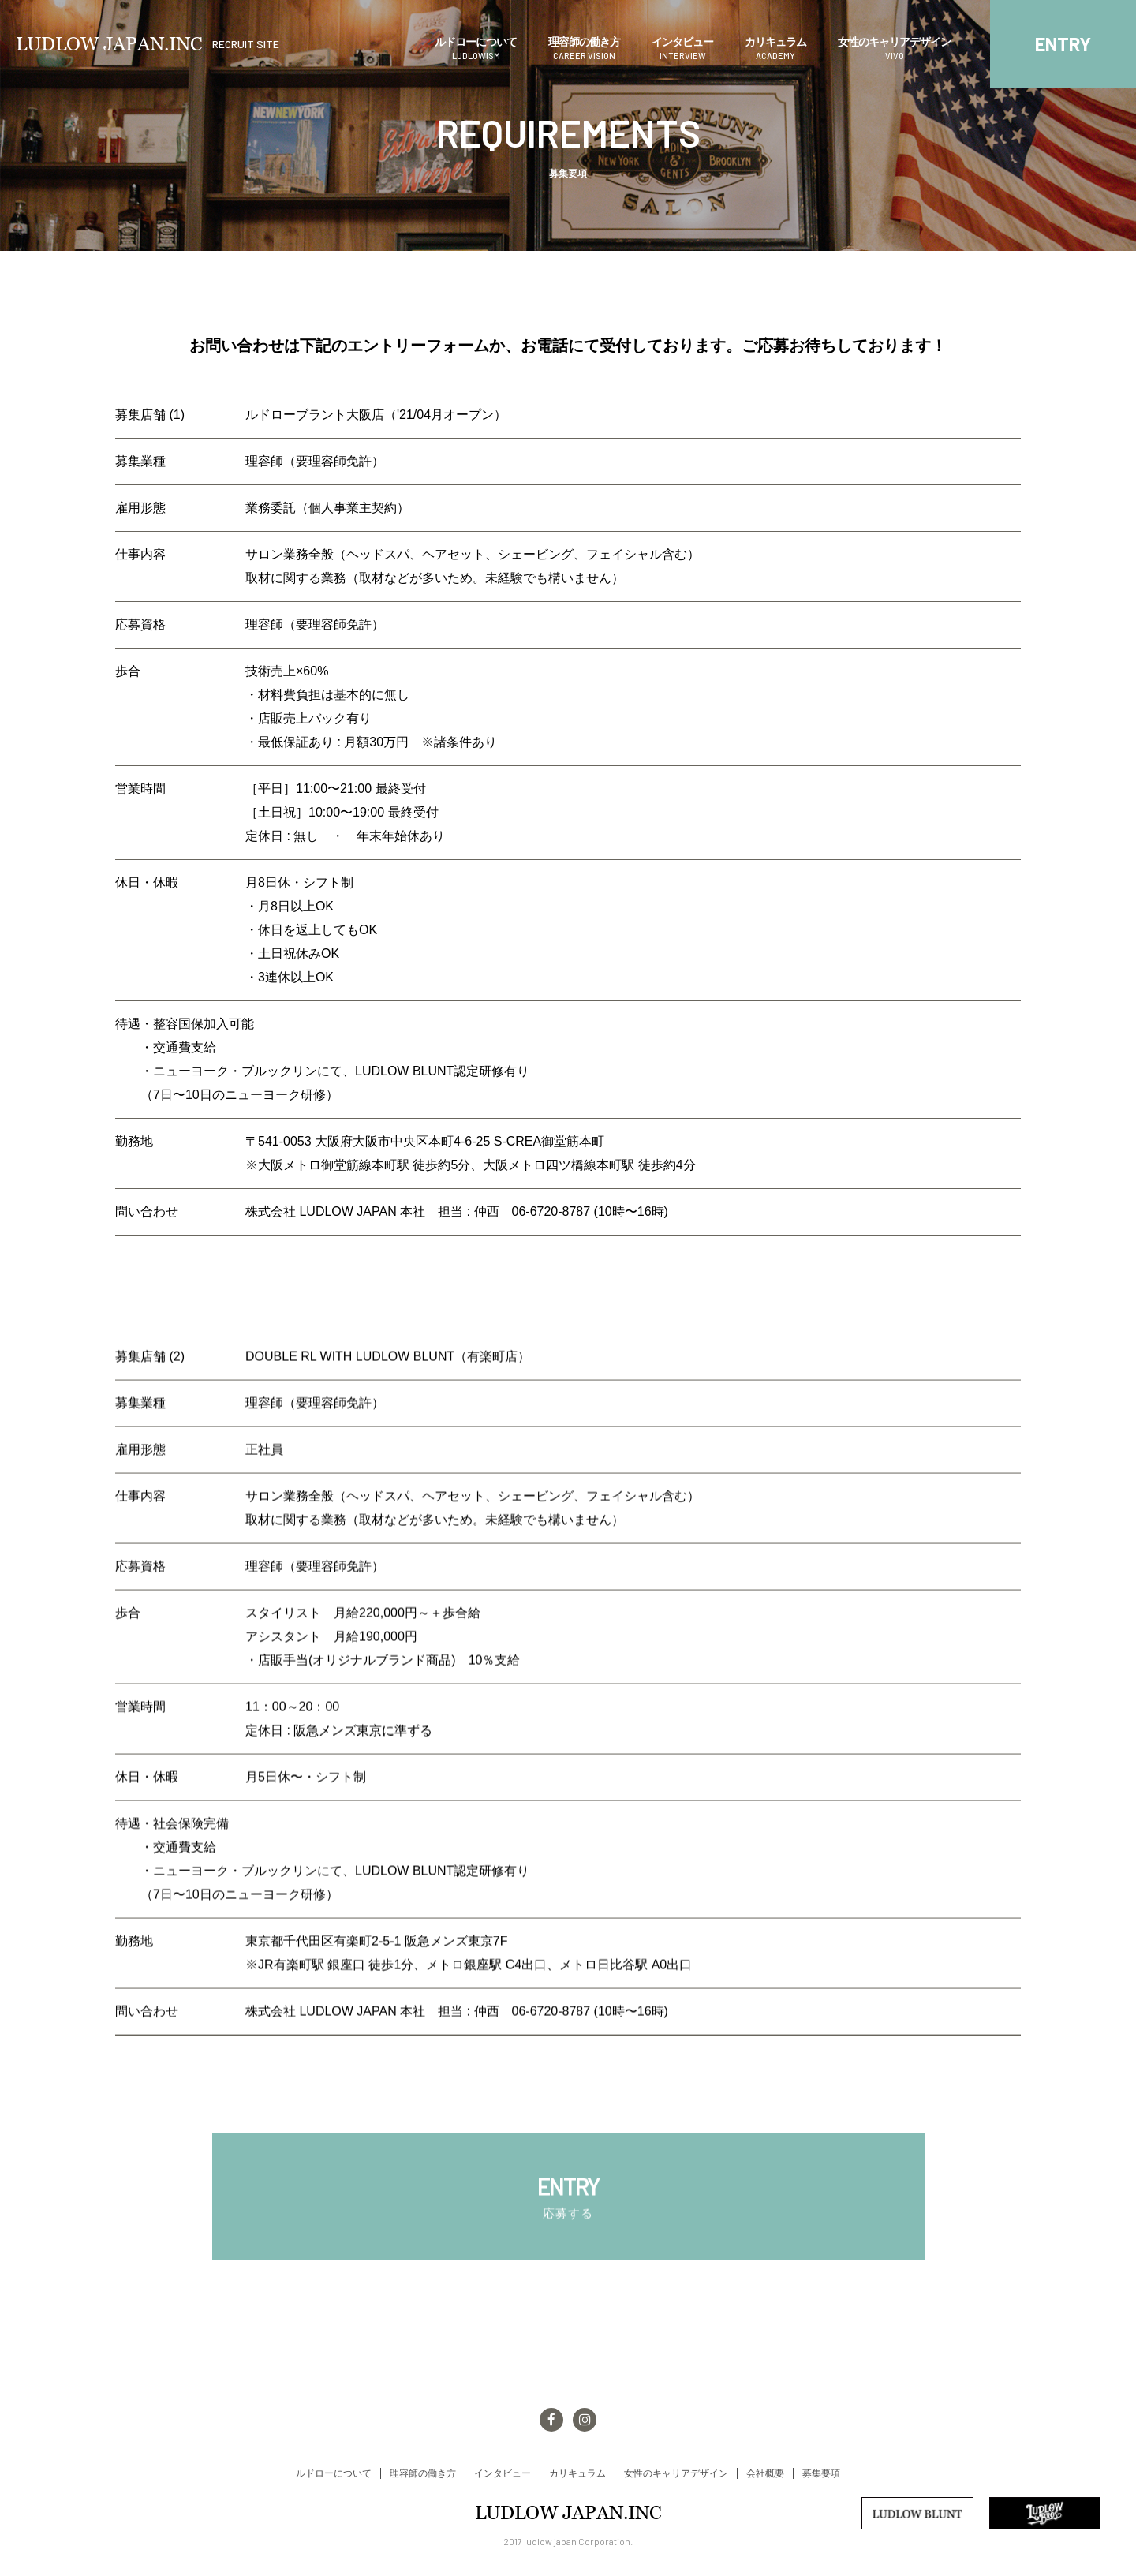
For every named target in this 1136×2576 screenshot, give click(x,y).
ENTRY (1063, 43)
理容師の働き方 (584, 49)
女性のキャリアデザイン (894, 49)
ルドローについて (476, 49)
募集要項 (821, 2473)
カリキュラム (775, 49)
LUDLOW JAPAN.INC (147, 43)
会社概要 (765, 2473)
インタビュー (682, 49)
